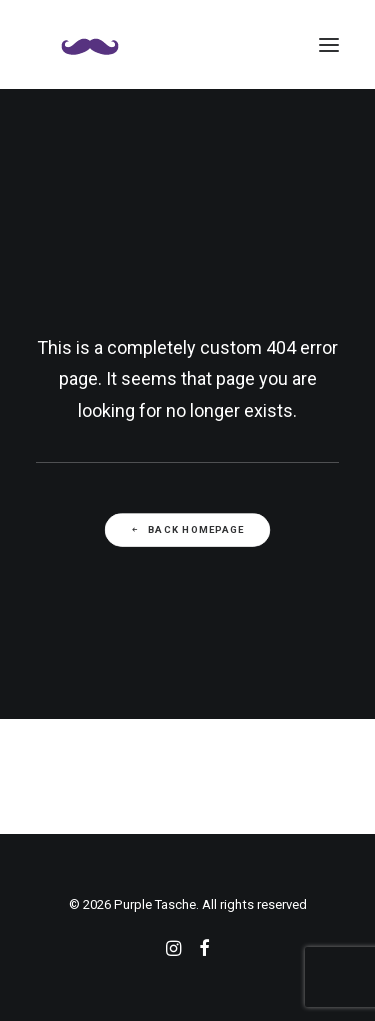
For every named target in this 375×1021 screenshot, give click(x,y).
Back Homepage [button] (187, 529)
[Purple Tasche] (90, 44)
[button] (329, 44)
